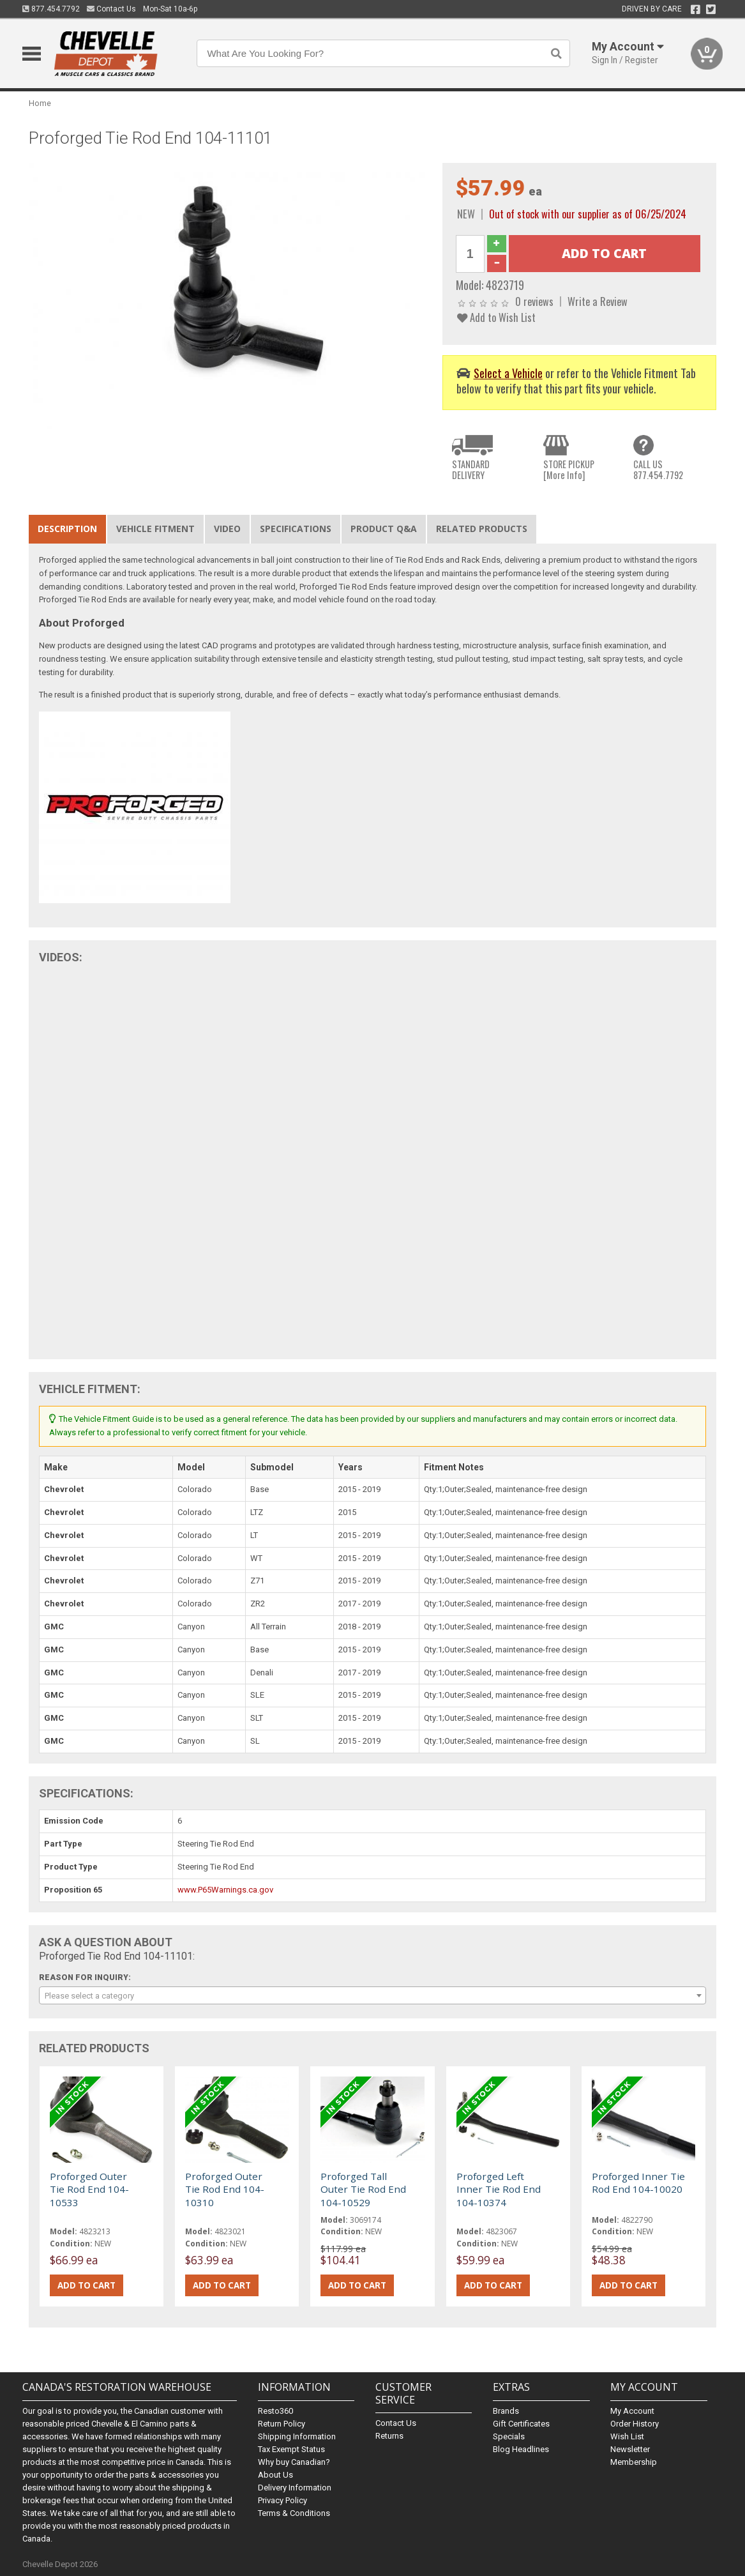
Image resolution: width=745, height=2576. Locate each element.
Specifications (295, 528)
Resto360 (275, 2411)
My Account (632, 2411)
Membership (633, 2462)
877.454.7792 (51, 8)
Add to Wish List (496, 317)
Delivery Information (294, 2487)
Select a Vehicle (508, 372)
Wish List (627, 2436)
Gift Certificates (521, 2423)
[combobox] (372, 1995)
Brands (506, 2411)
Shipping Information (297, 2436)
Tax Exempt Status (291, 2449)
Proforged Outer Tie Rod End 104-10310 (224, 2189)
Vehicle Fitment (155, 528)
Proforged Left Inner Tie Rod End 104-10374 (498, 2189)
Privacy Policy (282, 2500)
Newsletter (630, 2449)
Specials (509, 2436)
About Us (275, 2475)
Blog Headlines (521, 2449)
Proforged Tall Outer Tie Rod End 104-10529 (363, 2189)
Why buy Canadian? (294, 2462)
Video (227, 528)
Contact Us (111, 8)
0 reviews (534, 301)
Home (40, 103)
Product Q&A (383, 528)
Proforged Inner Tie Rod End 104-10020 (638, 2182)
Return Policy (281, 2423)
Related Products (481, 528)
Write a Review (598, 301)
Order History (634, 2423)
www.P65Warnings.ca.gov (225, 1889)
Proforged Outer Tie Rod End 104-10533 (89, 2189)
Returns (389, 2436)
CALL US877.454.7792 (658, 469)
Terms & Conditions (294, 2513)
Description (67, 528)
